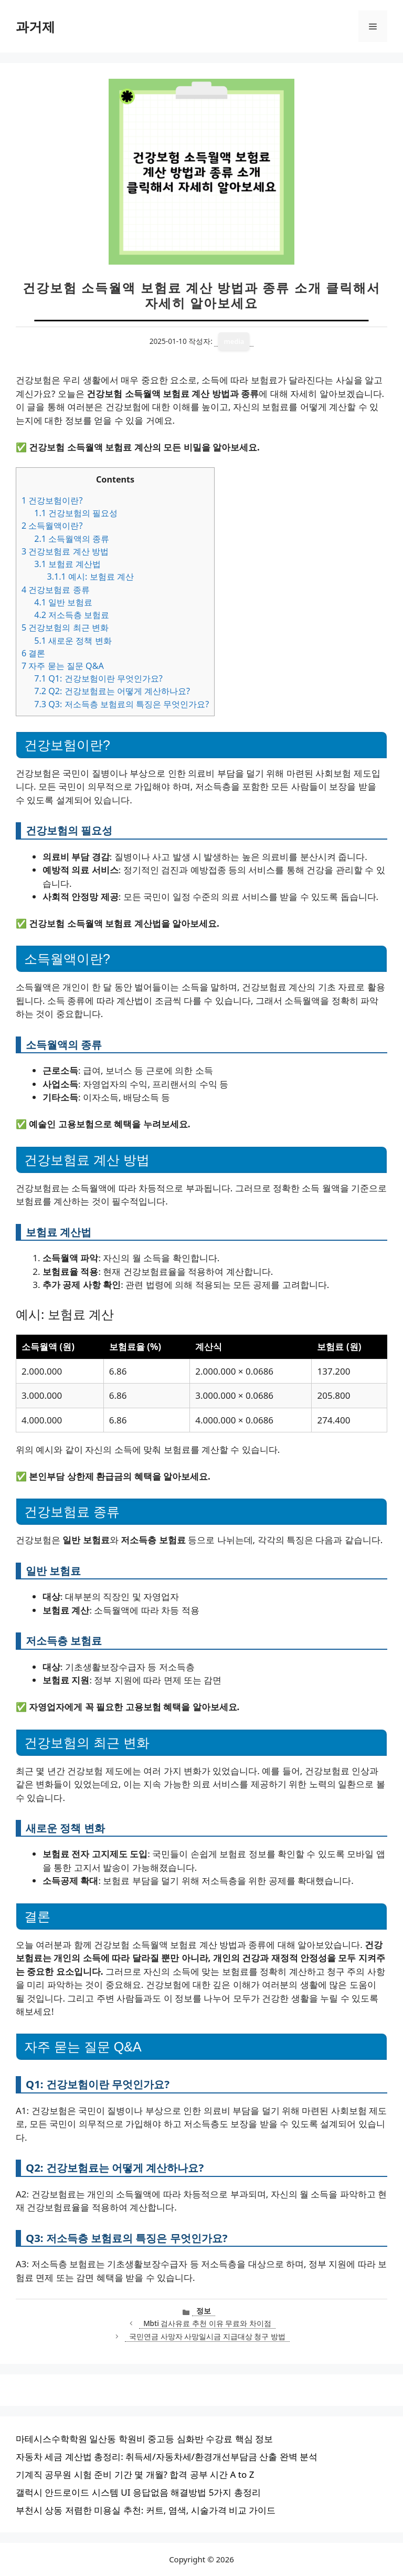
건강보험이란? (52, 500)
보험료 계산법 (67, 564)
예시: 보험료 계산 (90, 576)
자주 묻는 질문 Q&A (63, 666)
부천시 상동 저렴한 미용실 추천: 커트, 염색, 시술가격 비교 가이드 (145, 2510)
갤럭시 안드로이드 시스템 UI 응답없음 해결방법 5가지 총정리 (138, 2492)
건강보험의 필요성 (76, 513)
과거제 (35, 26)
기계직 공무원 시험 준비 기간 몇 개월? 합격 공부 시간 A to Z (135, 2474)
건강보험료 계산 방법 (65, 551)
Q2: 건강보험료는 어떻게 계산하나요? (112, 691)
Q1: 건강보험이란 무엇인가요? (98, 678)
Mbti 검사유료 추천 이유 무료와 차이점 (207, 2323)
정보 (203, 2311)
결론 (33, 653)
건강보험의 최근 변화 (65, 627)
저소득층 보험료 (71, 615)
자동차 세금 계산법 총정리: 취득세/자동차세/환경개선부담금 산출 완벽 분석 (166, 2457)
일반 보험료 (63, 602)
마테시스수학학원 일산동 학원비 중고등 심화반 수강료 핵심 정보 (144, 2439)
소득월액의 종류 (71, 538)
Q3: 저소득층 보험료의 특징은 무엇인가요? (121, 704)
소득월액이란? (52, 525)
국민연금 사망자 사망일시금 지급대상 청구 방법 (207, 2336)
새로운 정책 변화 (72, 640)
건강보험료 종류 (56, 589)
